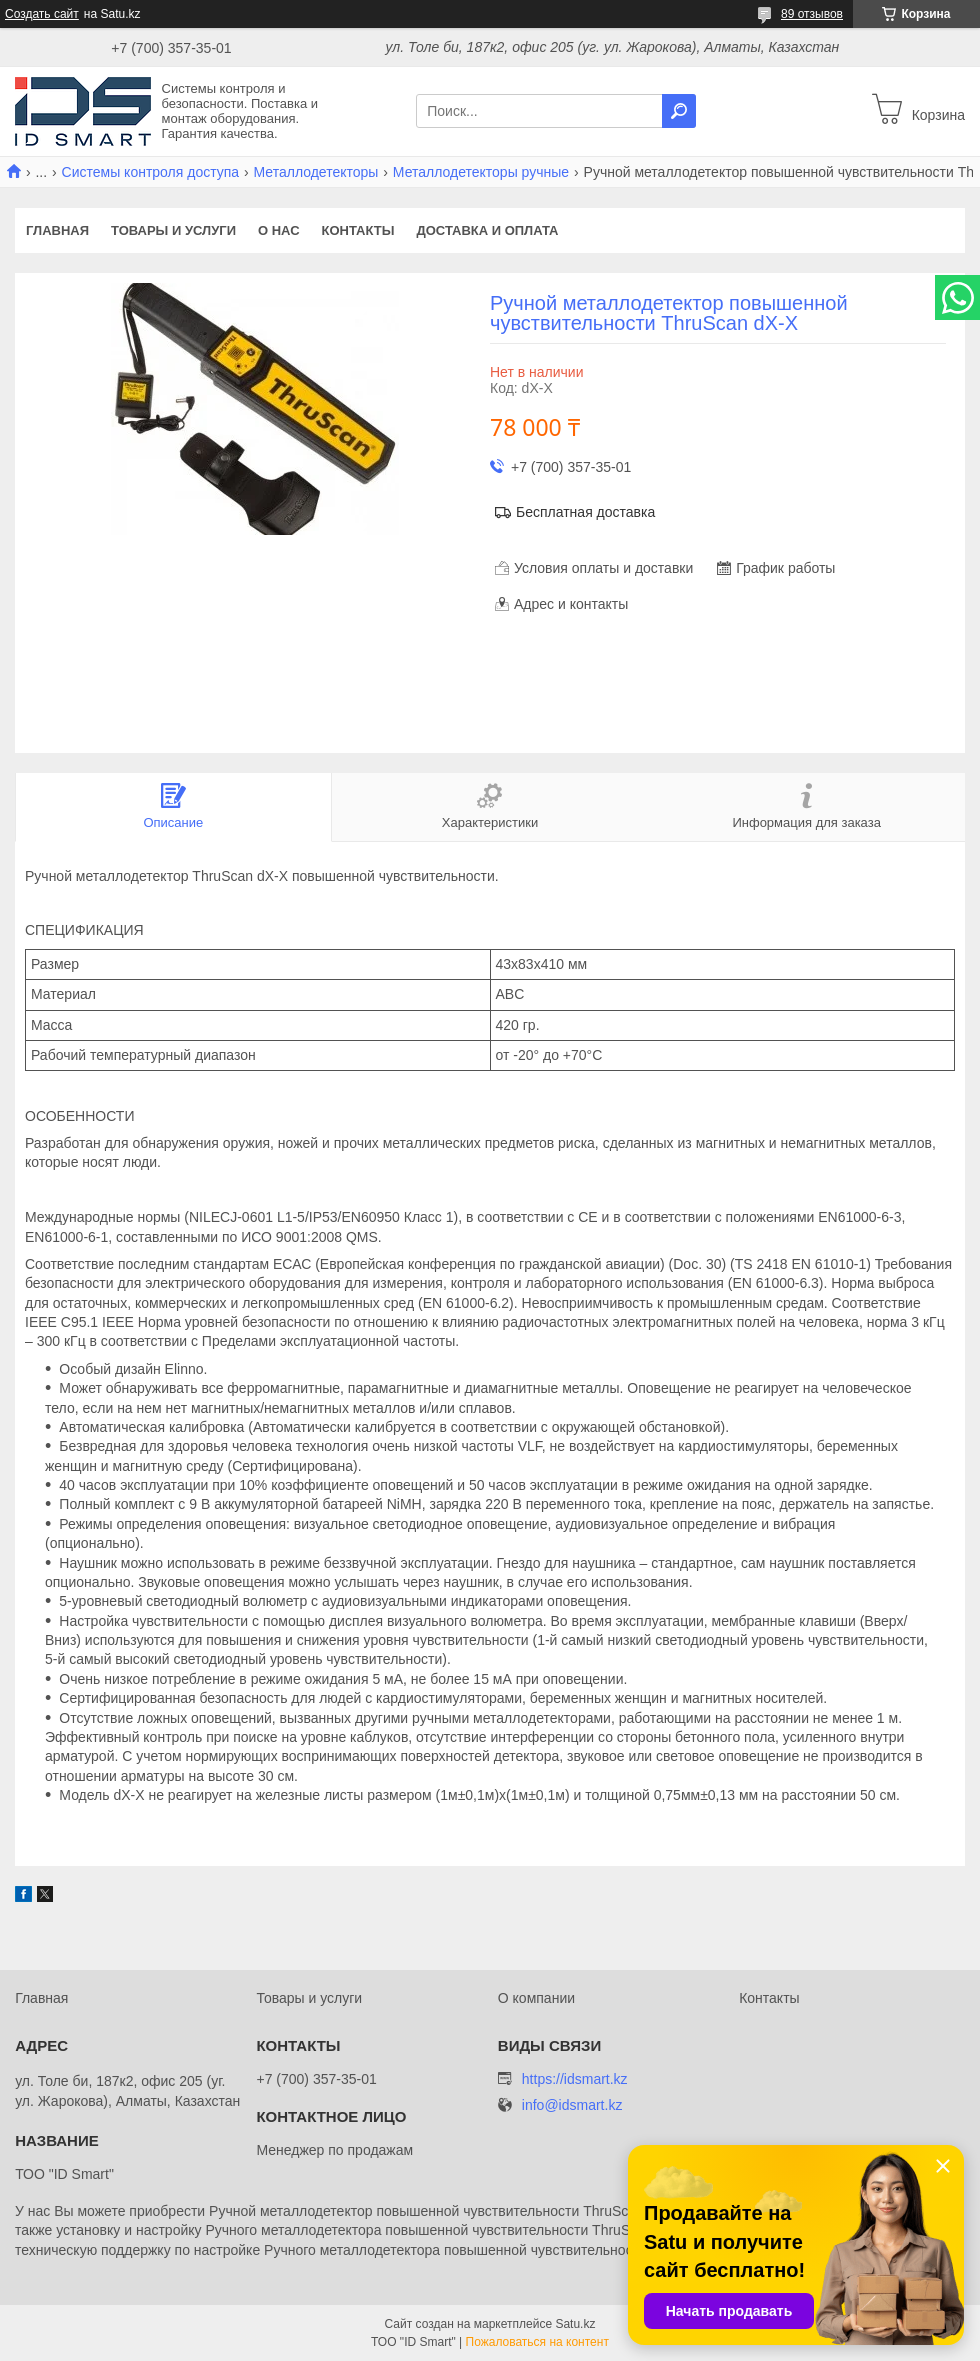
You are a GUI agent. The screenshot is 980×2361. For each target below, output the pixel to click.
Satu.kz (575, 2324)
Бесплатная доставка (585, 512)
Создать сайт (42, 14)
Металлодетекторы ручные (481, 172)
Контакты (358, 230)
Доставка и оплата (487, 230)
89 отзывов (812, 14)
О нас (279, 230)
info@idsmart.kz (572, 2105)
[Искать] (679, 111)
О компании (536, 1998)
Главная (57, 230)
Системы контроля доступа (151, 172)
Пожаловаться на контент (537, 2342)
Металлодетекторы (316, 172)
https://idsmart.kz (575, 2079)
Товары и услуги (173, 230)
